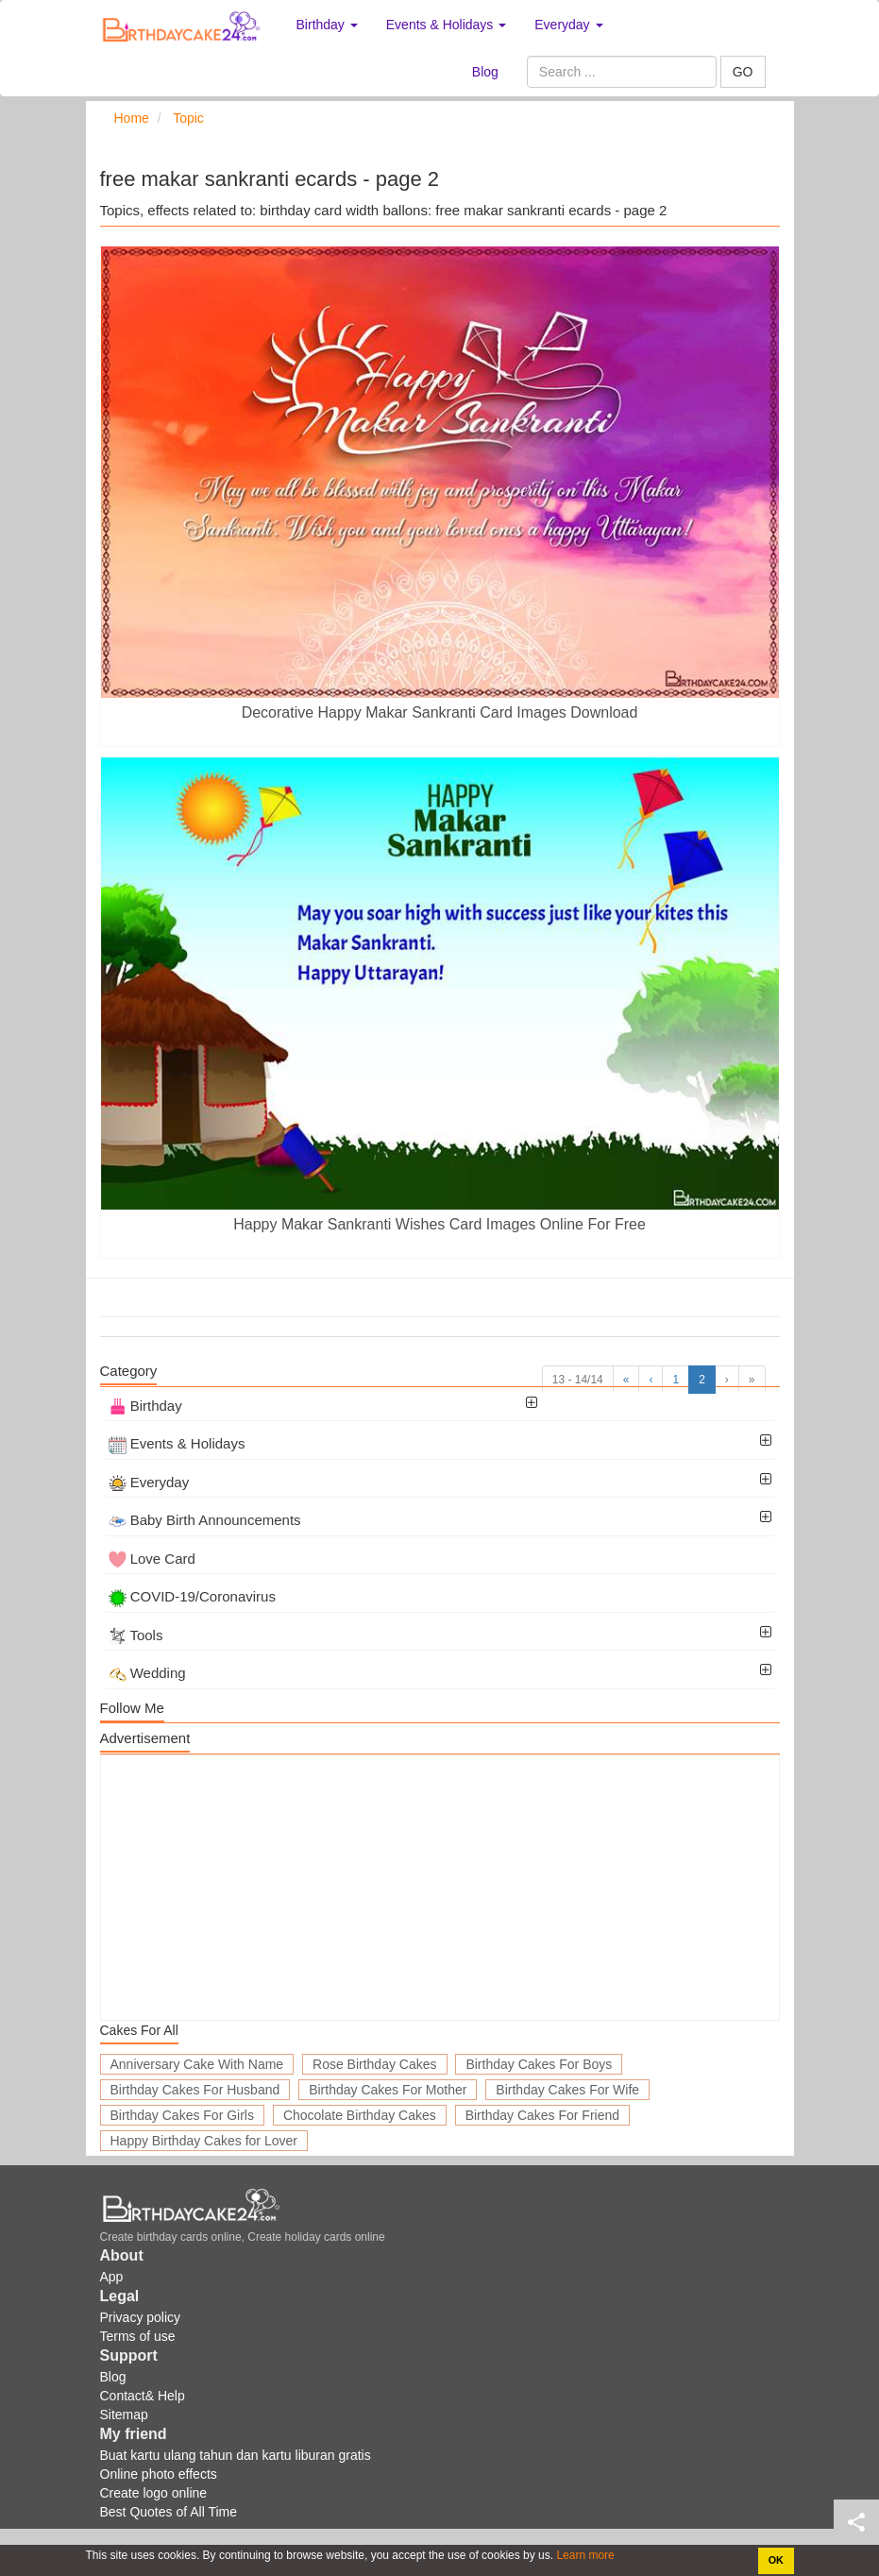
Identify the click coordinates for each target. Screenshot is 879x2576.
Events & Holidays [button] (446, 24)
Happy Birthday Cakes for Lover (203, 2140)
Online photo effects (158, 2474)
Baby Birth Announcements (205, 1520)
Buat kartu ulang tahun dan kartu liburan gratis (235, 2455)
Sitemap (124, 2414)
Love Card (152, 1559)
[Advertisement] (440, 1887)
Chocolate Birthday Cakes (359, 2115)
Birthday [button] (327, 24)
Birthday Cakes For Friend (542, 2115)
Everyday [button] (568, 24)
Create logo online (154, 2492)
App (112, 2276)
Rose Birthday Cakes (375, 2064)
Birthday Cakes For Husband (195, 2089)
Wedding (147, 1673)
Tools (136, 1635)
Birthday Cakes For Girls (182, 2115)
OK (776, 2560)
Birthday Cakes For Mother (387, 2089)
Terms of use (138, 2336)
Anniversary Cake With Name (197, 2064)
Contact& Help (142, 2395)
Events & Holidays (177, 1443)
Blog (485, 71)
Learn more (584, 2555)
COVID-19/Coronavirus (192, 1596)
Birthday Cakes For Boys (538, 2064)
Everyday (149, 1482)
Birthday (145, 1406)
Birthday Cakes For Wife (567, 2089)
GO (743, 71)
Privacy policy (140, 2317)
